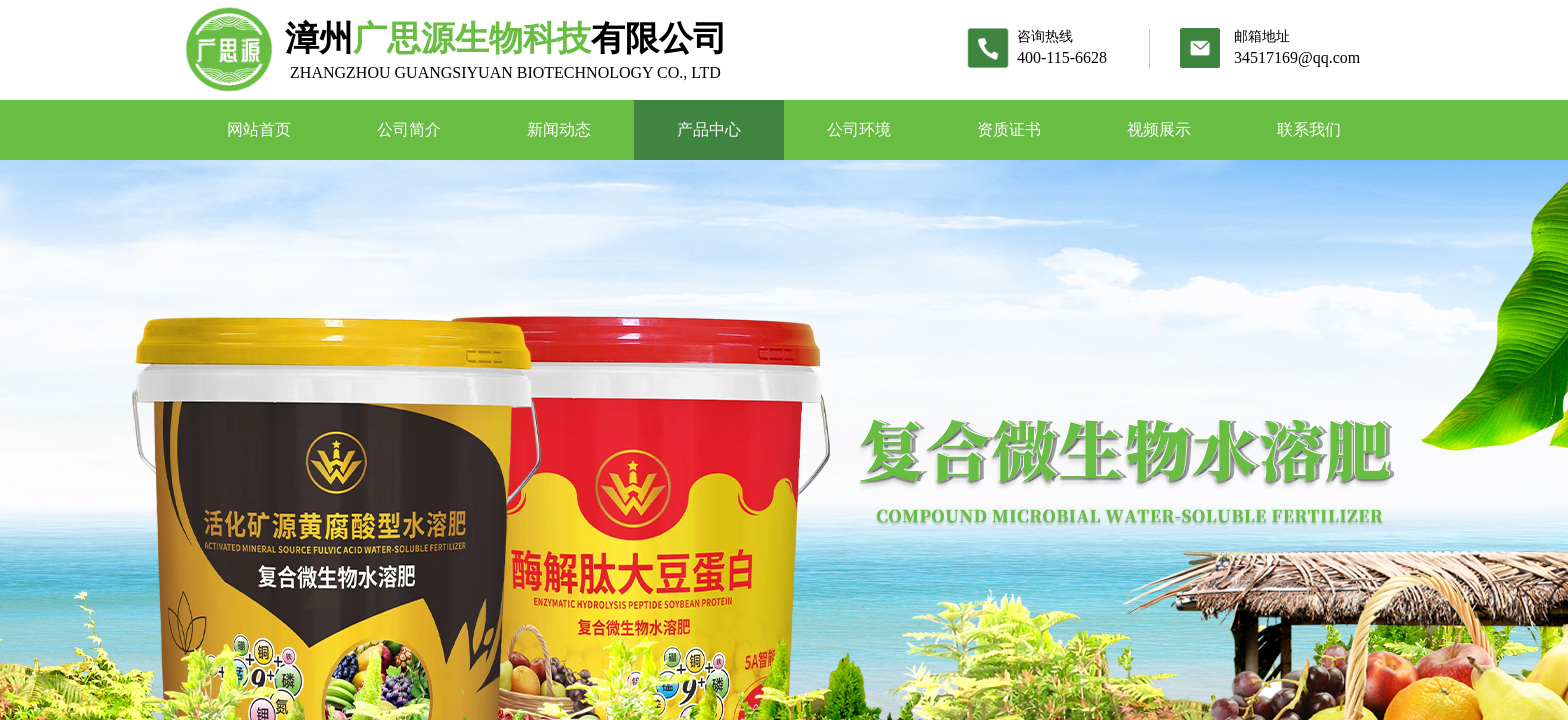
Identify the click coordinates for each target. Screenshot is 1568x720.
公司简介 (409, 129)
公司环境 (859, 129)
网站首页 (259, 129)
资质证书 (1009, 129)
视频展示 (1159, 129)
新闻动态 (559, 129)
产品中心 (709, 129)
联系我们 (1309, 129)
